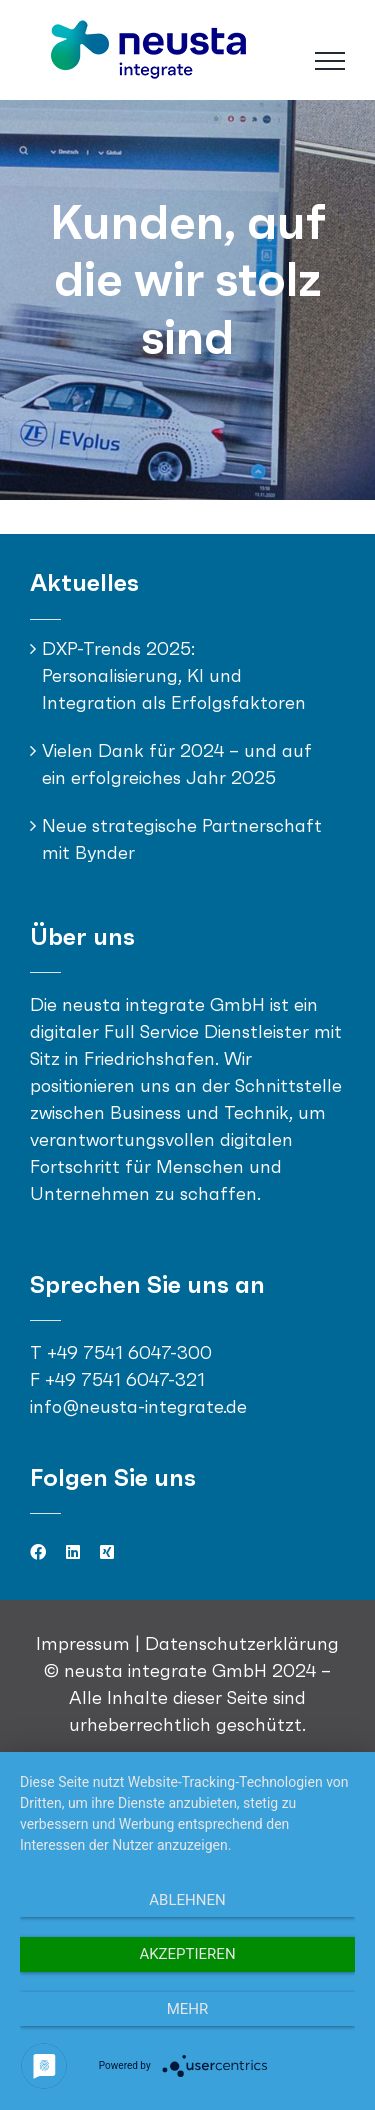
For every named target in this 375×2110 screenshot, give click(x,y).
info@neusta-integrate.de (138, 1406)
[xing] (107, 1552)
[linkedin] (73, 1552)
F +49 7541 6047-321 (117, 1379)
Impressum (85, 1643)
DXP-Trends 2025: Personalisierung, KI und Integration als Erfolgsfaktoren (174, 675)
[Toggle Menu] (330, 61)
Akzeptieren (187, 1954)
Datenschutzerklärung (242, 1643)
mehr (188, 2009)
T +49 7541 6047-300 (121, 1352)
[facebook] (38, 1552)
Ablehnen (187, 1900)
